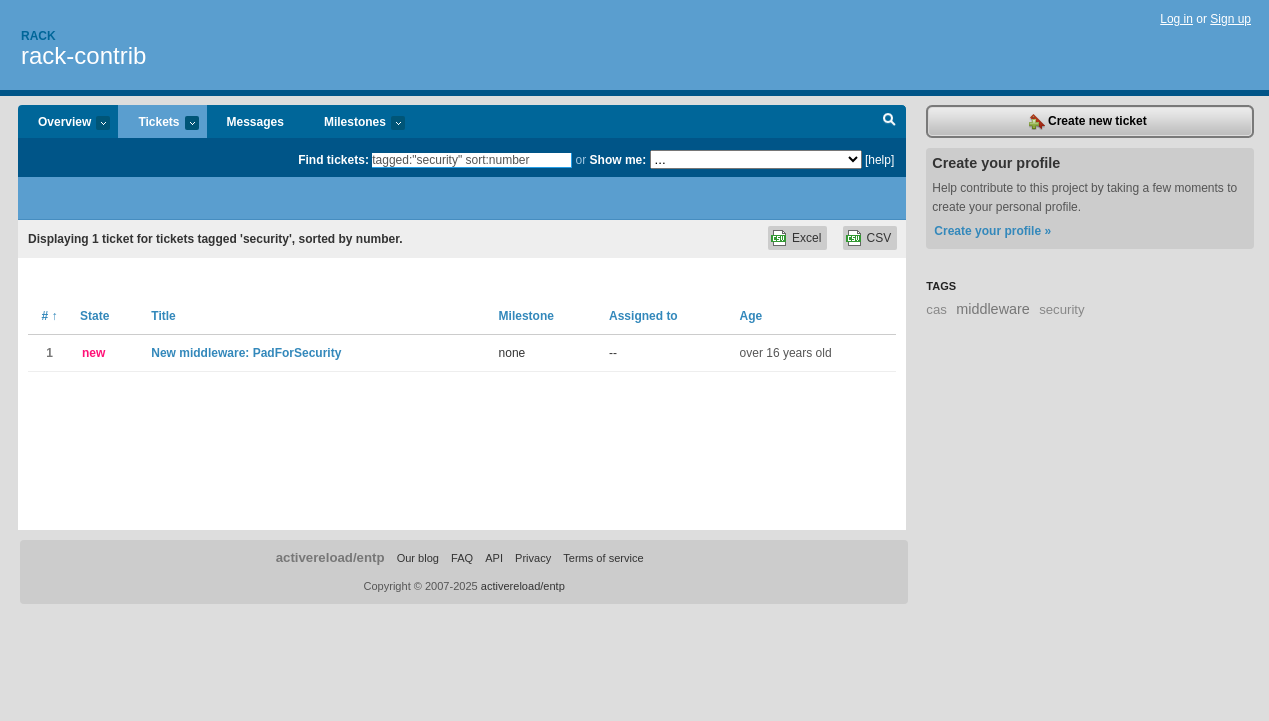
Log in (1176, 19)
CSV (879, 238)
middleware (993, 309)
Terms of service (603, 558)
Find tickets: (333, 160)
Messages (255, 122)
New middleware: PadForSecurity (246, 353)
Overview (64, 123)
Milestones (354, 123)
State (94, 316)
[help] (879, 160)
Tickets (158, 123)
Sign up (1230, 19)
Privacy (533, 558)
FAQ (462, 558)
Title (163, 316)
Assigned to (643, 316)
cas (936, 309)
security (1061, 309)
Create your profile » (992, 231)
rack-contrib (83, 55)
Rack (38, 36)
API (494, 558)
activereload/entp (330, 557)
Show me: (618, 160)
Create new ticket (1088, 122)
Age (751, 316)
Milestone (526, 316)
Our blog (418, 558)
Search (889, 122)
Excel (806, 238)
